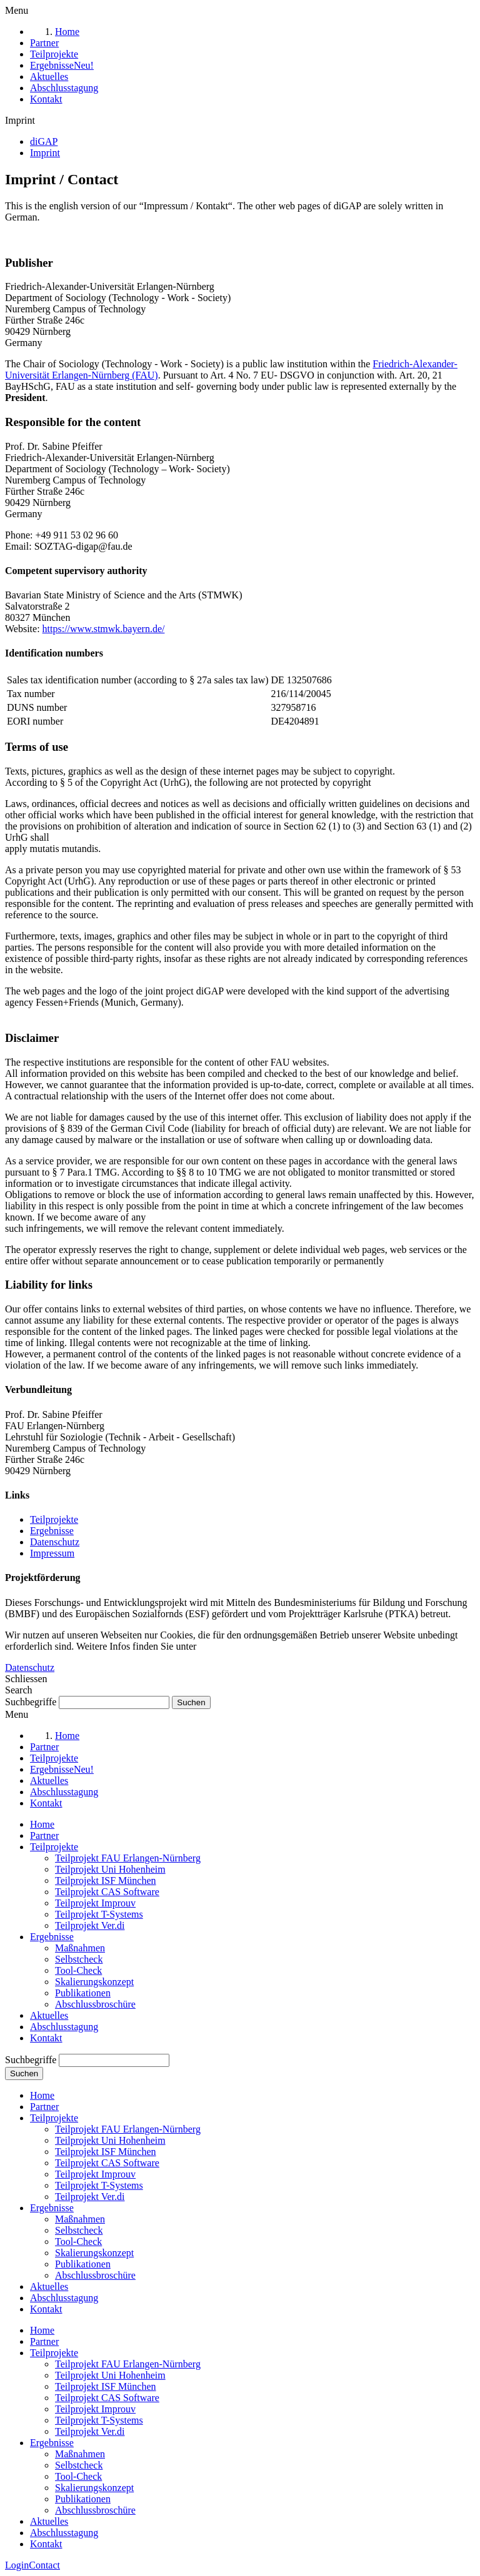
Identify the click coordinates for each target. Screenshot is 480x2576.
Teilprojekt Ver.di (89, 1925)
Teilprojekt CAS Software (107, 1891)
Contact (44, 2565)
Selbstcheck (78, 1959)
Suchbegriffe (30, 1702)
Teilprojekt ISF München (105, 1880)
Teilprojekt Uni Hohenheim (110, 1869)
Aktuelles (49, 2015)
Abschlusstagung (64, 2026)
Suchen (24, 2073)
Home (42, 1824)
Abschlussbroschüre (95, 2004)
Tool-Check (78, 1970)
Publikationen (83, 1993)
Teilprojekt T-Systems (99, 1914)
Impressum (52, 1553)
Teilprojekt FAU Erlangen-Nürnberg (128, 1858)
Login (17, 2565)
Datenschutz (54, 1542)
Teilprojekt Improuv (95, 1903)
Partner (44, 1835)
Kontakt (46, 2038)
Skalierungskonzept (94, 1981)
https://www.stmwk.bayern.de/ (103, 628)
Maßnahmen (80, 1948)
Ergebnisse (52, 1530)
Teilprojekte (54, 1519)
